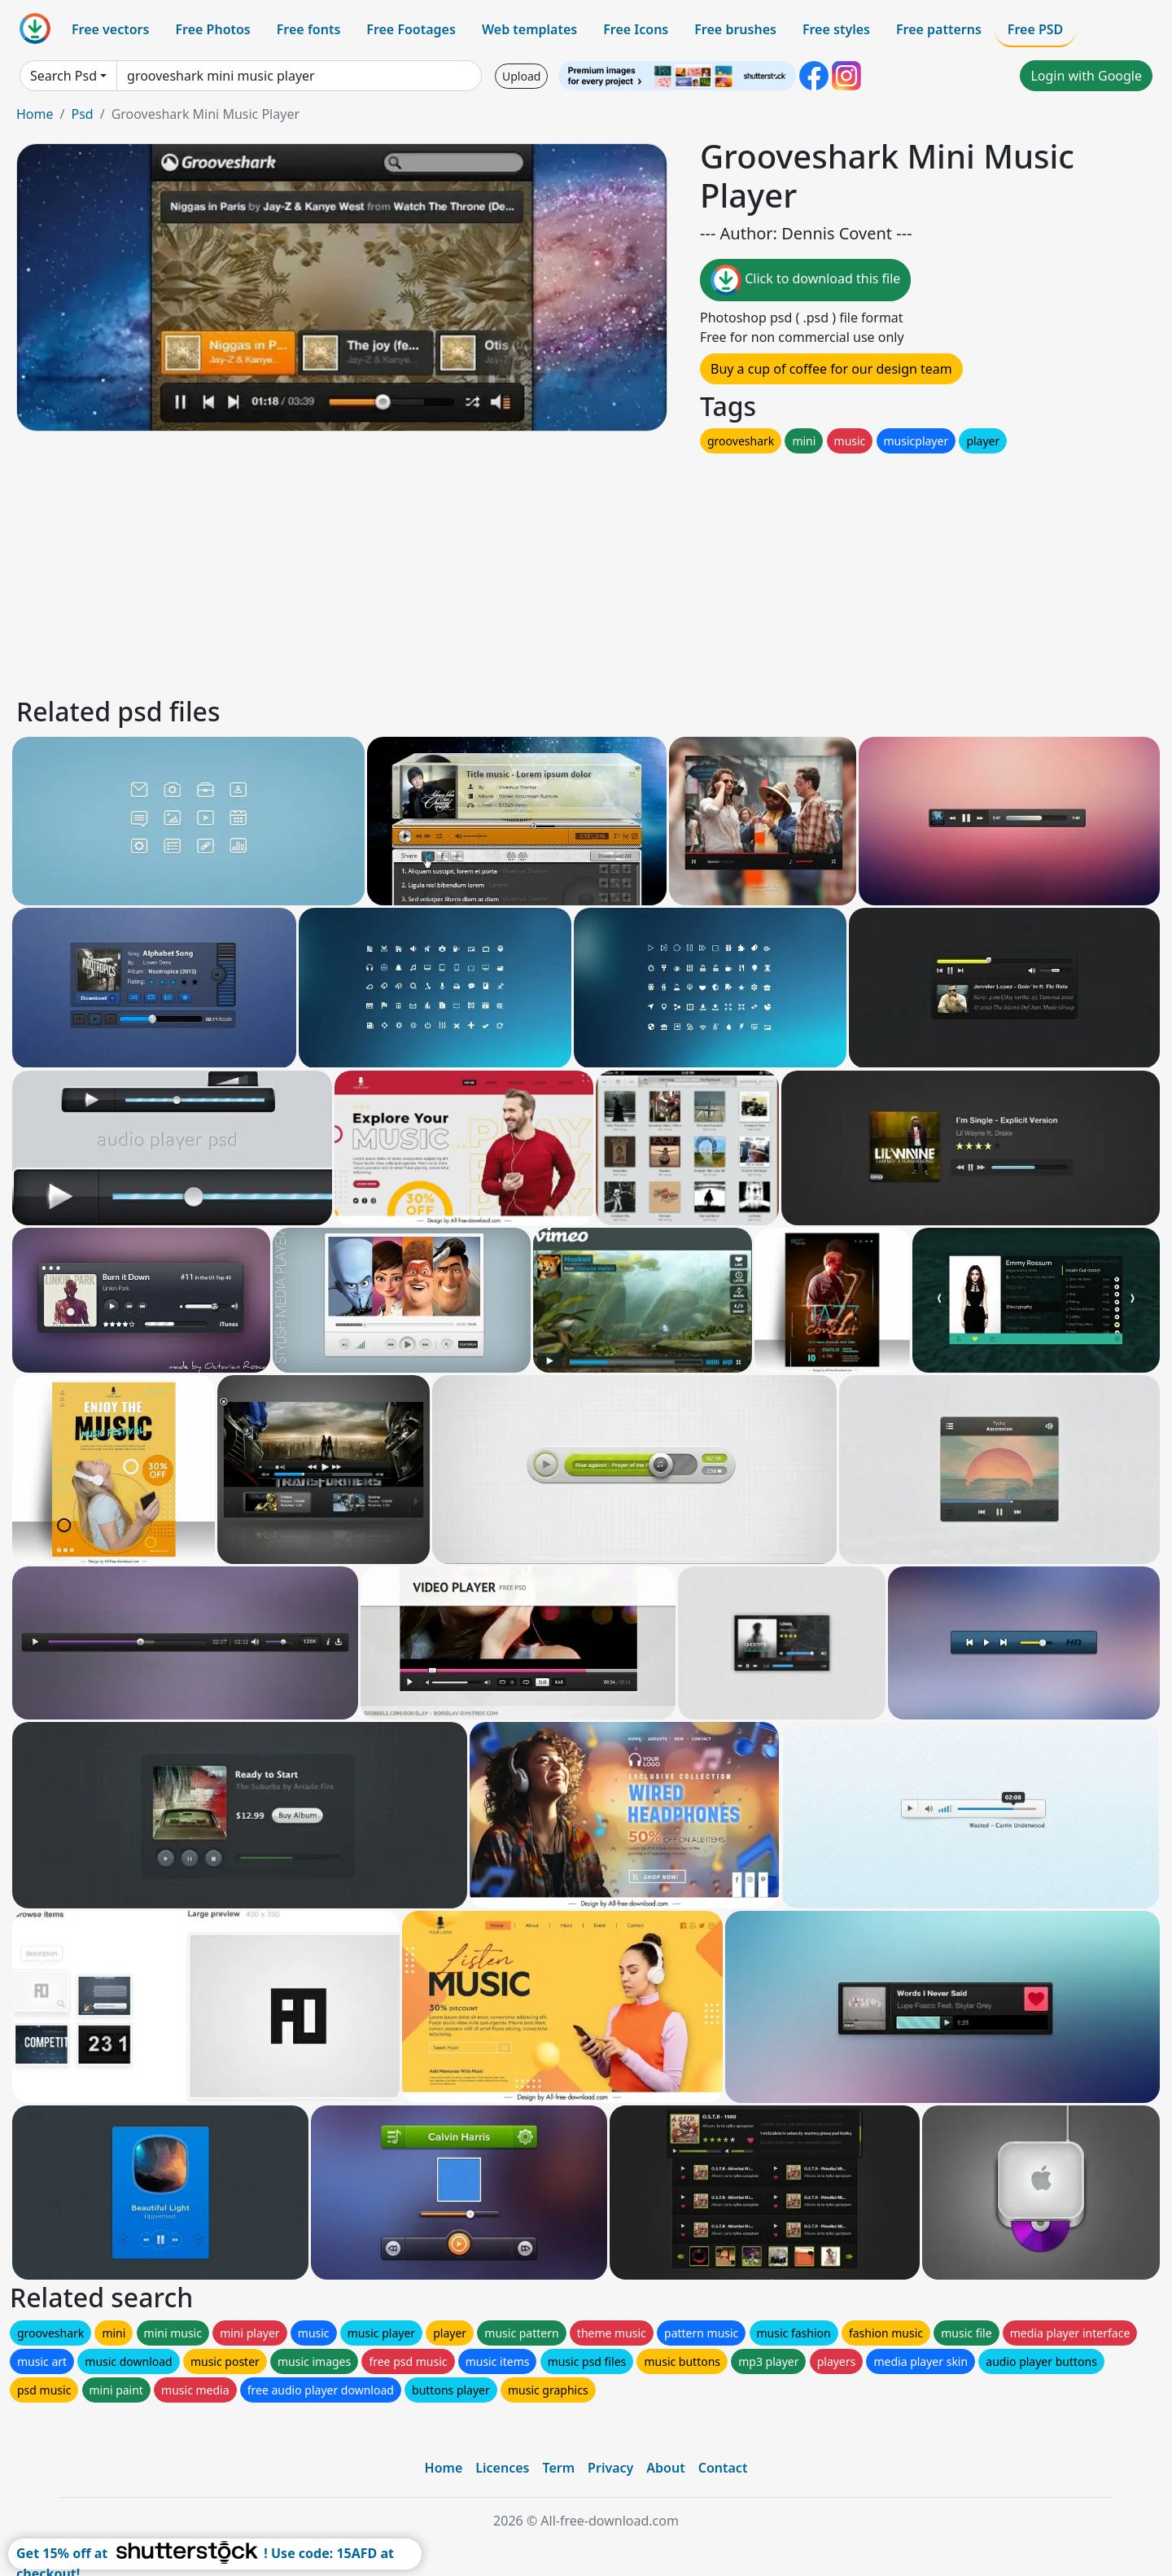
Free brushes (735, 29)
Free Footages (411, 29)
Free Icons (635, 29)
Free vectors (110, 29)
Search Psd (63, 76)
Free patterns (939, 29)
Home (35, 114)
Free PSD (1035, 29)
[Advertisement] (503, 571)
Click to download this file (805, 280)
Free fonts (309, 29)
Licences (502, 2468)
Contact (723, 2468)
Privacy (610, 2468)
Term (558, 2468)
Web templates (529, 29)
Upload (521, 76)
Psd (82, 114)
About (665, 2468)
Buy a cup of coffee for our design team (831, 369)
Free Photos (212, 29)
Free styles (836, 29)
